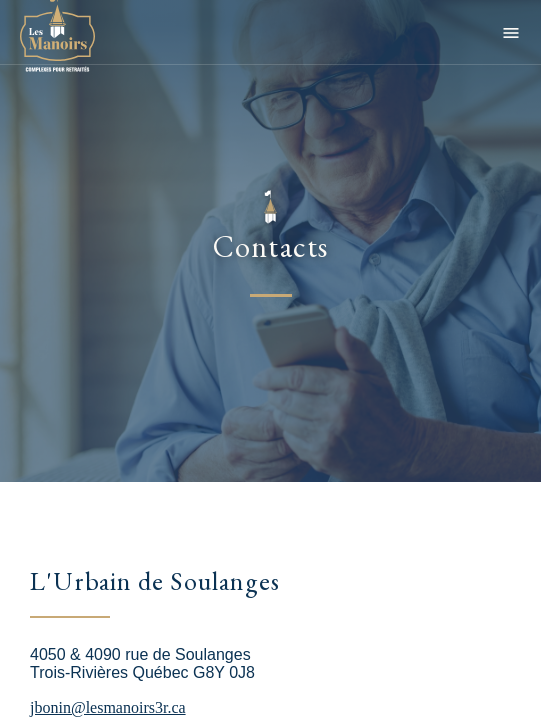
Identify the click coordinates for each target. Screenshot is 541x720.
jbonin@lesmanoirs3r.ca (108, 707)
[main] (270, 360)
